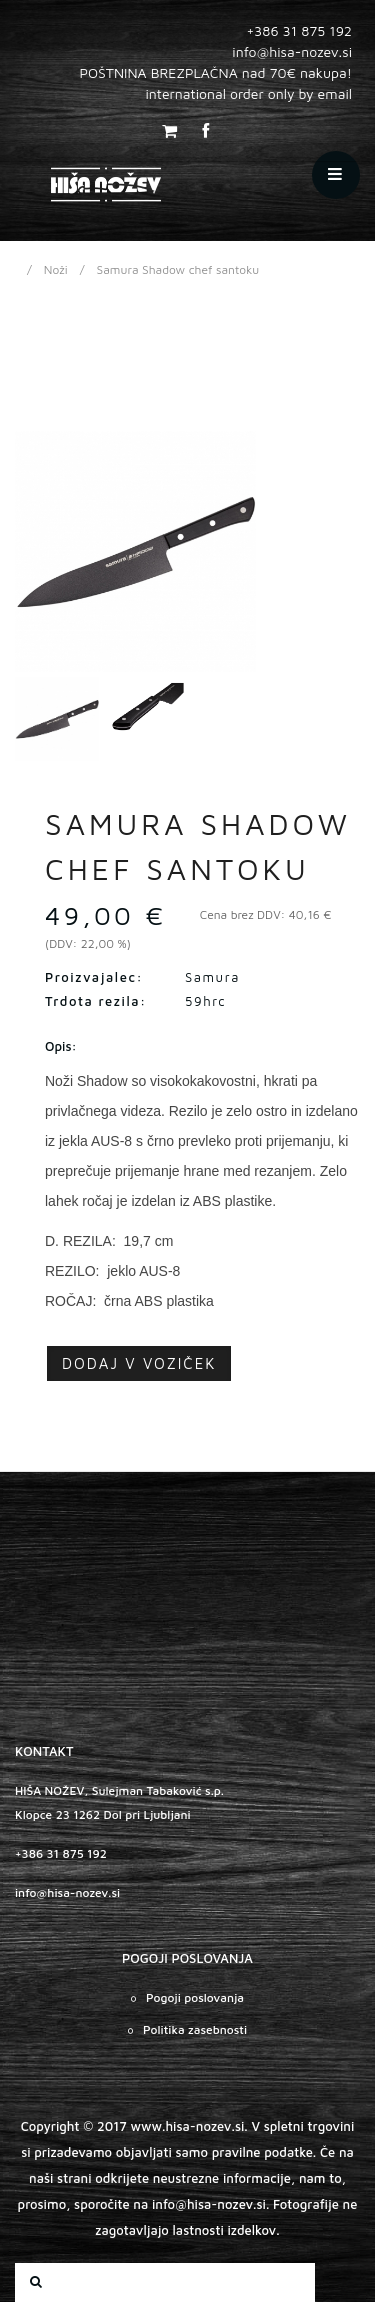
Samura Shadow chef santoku (178, 269)
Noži (56, 269)
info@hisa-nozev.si (67, 1892)
